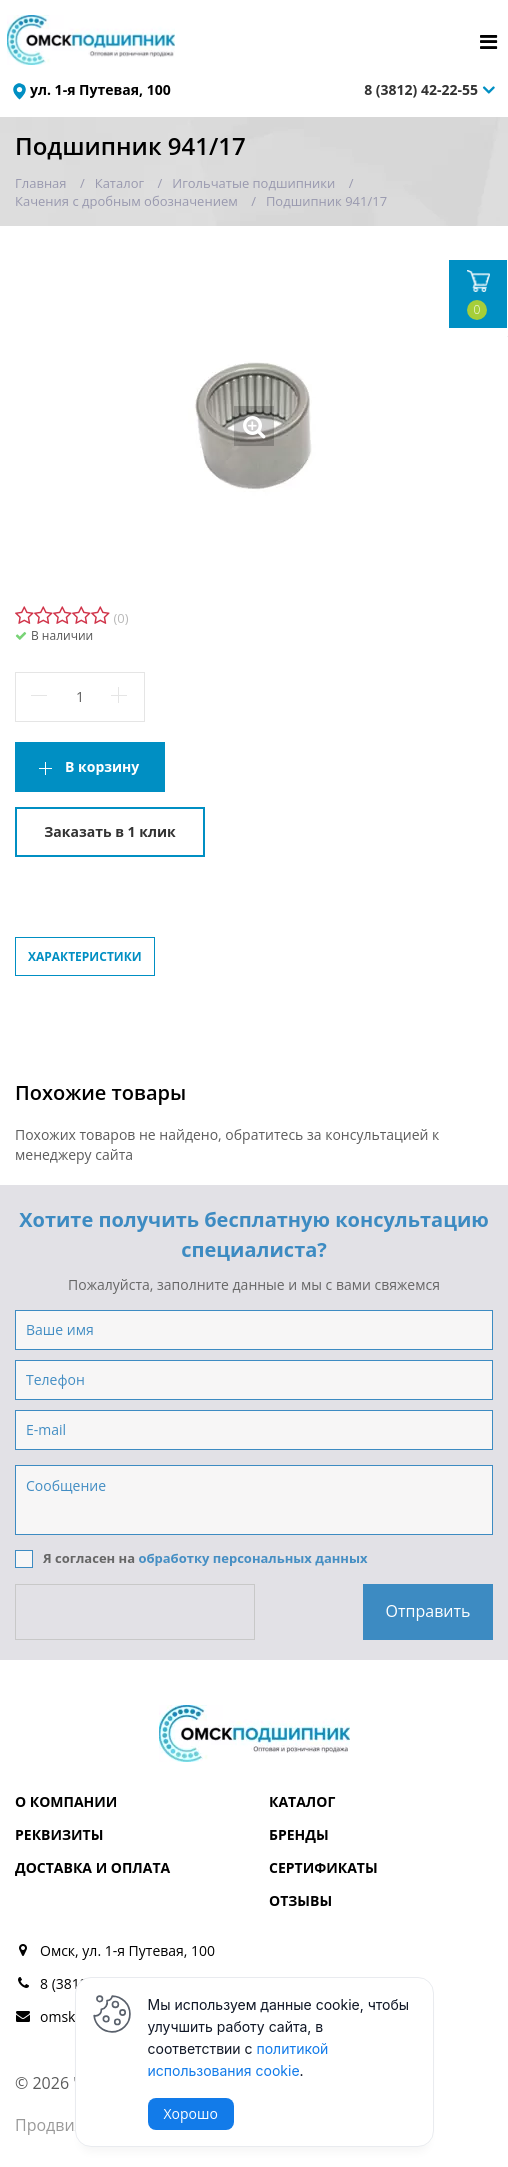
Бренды (299, 1834)
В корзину (102, 766)
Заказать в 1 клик (109, 831)
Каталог (302, 1801)
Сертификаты (323, 1867)
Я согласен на (191, 1559)
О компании (66, 1801)
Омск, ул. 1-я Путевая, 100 (127, 1950)
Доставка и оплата (92, 1867)
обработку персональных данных (252, 1558)
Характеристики (85, 956)
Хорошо (191, 2113)
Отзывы (300, 1900)
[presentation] (137, 1612)
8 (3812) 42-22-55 (421, 89)
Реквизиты (59, 1834)
